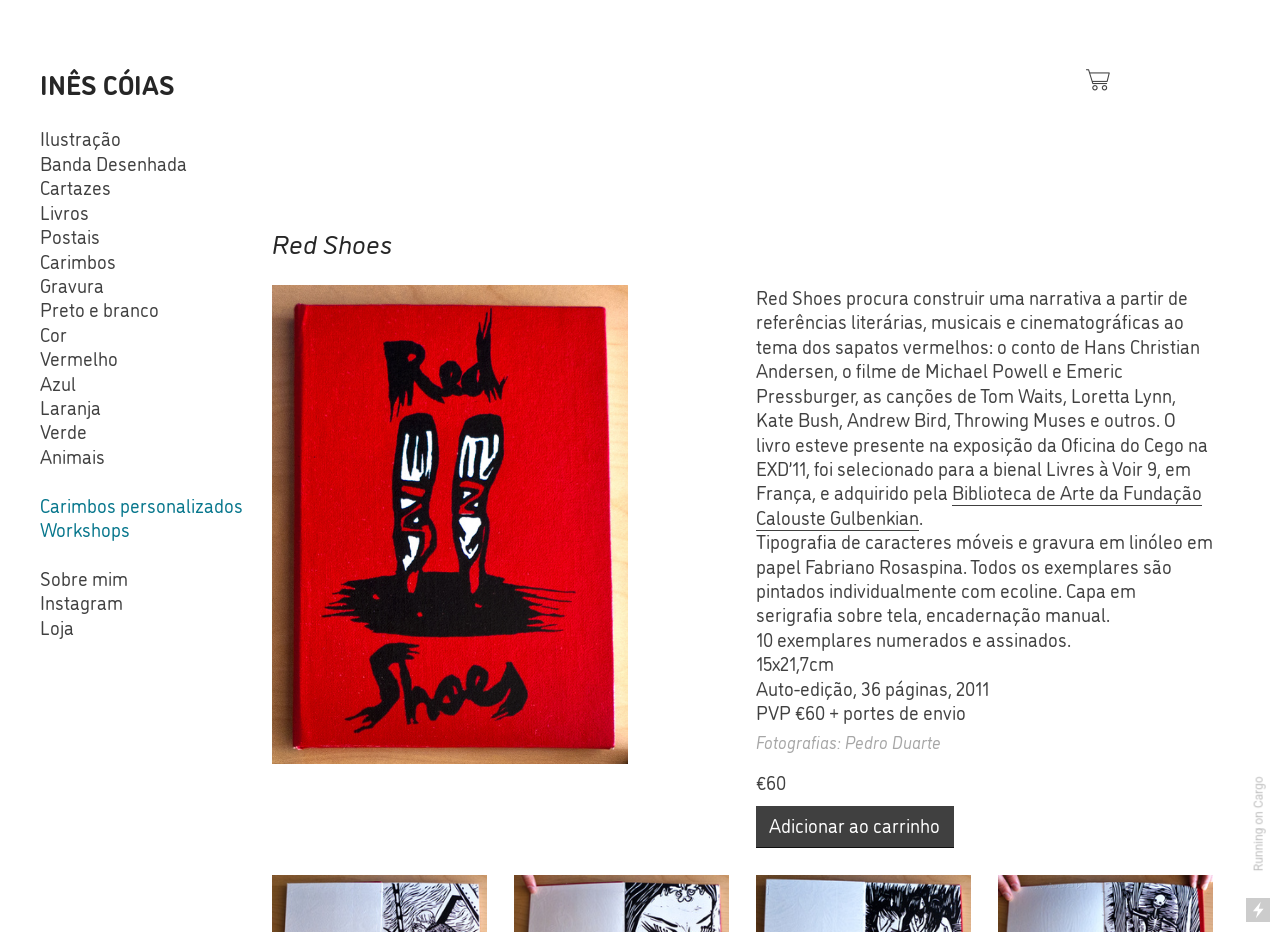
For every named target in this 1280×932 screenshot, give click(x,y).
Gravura (72, 285)
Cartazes (75, 187)
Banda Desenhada (113, 163)
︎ (1098, 79)
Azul (58, 383)
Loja (57, 627)
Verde (63, 431)
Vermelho (79, 358)
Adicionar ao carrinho (854, 825)
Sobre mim (84, 578)
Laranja (70, 407)
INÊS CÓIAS (107, 83)
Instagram (81, 602)
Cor (53, 334)
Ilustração (80, 138)
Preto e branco (99, 309)
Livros (64, 212)
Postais (70, 236)
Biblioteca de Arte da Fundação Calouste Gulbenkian (979, 504)
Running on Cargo (1259, 824)
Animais (72, 456)
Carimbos (78, 261)
